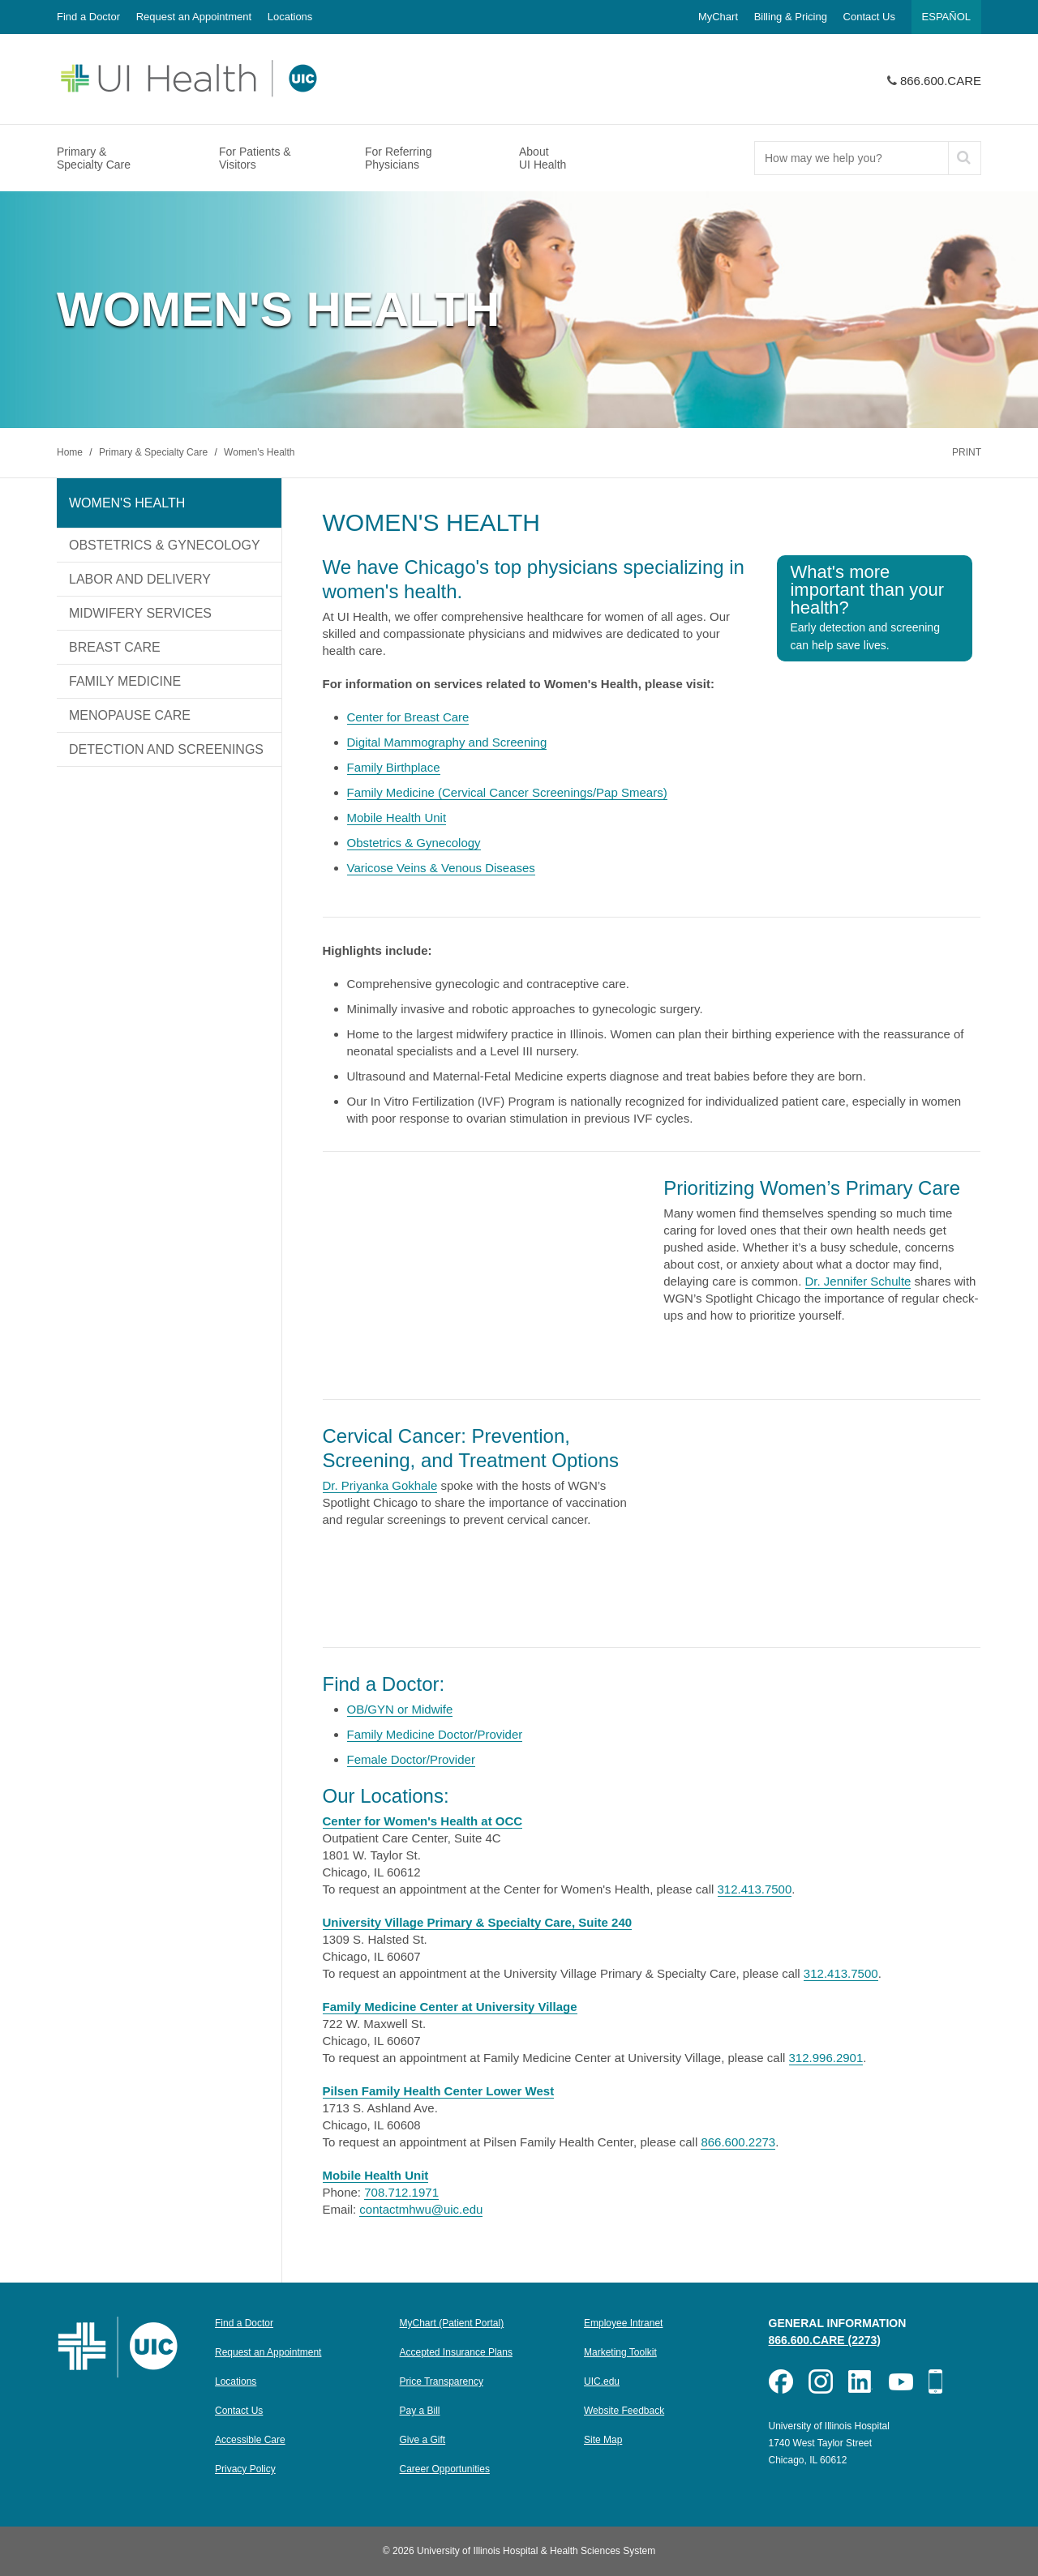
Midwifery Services (140, 613)
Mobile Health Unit (397, 817)
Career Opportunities (445, 2469)
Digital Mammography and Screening (447, 742)
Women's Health (259, 452)
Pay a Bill (420, 2410)
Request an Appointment (193, 17)
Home (71, 452)
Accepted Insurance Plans (456, 2352)
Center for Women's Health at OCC (423, 1821)
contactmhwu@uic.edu (421, 2209)
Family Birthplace (393, 767)
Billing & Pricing (790, 17)
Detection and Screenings (166, 749)
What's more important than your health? (867, 607)
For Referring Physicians (398, 158)
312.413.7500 (755, 1889)
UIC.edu (602, 2381)
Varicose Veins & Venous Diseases (441, 868)
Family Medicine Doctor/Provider (435, 1734)
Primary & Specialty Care (94, 158)
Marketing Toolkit (620, 2352)
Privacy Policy (245, 2469)
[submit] (964, 158)
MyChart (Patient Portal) (452, 2323)
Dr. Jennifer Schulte (858, 1281)
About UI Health (542, 158)
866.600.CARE (940, 81)
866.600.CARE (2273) (825, 2340)
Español (946, 17)
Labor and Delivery (140, 579)
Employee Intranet (623, 2323)
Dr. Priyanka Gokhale (380, 1485)
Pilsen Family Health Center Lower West (439, 2091)
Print (966, 452)
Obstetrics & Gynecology (164, 545)
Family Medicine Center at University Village (450, 2006)
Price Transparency (441, 2381)
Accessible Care (250, 2439)
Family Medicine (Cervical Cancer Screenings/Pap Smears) (507, 792)
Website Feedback (624, 2410)
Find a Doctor (88, 17)
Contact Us (869, 17)
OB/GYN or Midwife (400, 1709)
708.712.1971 (401, 2192)
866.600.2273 (738, 2142)
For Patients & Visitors (255, 158)
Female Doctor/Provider (411, 1759)
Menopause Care (130, 715)
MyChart (718, 17)
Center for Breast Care (408, 717)
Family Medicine (125, 681)
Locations (290, 17)
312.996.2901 (826, 2058)
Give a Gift (423, 2439)
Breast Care (115, 647)
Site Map (603, 2439)
